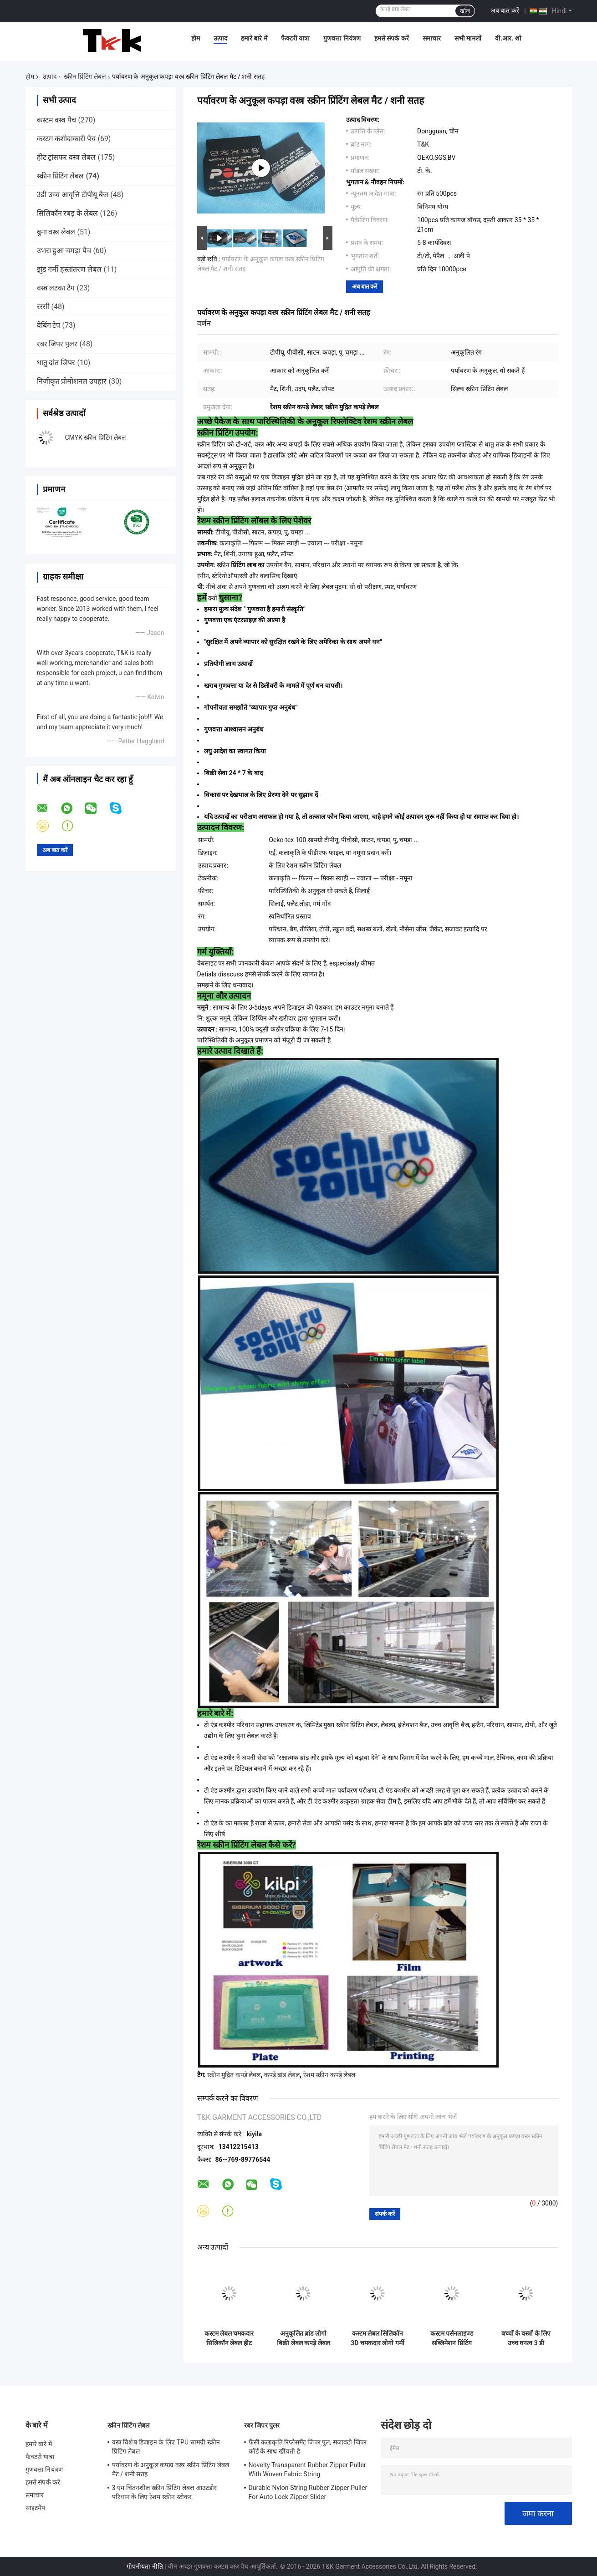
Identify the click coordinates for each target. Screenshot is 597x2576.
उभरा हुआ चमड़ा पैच (64, 250)
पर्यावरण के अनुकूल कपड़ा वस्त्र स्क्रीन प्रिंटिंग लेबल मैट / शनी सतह (171, 2469)
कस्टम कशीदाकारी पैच (66, 138)
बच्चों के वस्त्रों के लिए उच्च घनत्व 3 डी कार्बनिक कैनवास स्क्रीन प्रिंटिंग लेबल (526, 2338)
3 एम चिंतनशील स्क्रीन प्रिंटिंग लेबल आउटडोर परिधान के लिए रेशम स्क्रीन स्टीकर (164, 2492)
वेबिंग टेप (49, 325)
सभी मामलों (467, 38)
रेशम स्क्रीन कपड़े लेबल (329, 2074)
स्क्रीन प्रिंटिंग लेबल (85, 76)
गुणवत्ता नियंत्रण (341, 38)
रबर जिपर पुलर (57, 344)
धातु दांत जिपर (56, 362)
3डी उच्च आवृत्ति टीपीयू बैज (73, 194)
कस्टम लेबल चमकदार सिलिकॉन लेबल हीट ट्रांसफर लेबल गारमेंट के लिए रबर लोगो (228, 2338)
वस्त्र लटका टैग (56, 288)
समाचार (432, 38)
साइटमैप (36, 2507)
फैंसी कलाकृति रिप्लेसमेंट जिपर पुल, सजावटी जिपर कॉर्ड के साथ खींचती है (308, 2447)
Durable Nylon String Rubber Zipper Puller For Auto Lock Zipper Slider (308, 2492)
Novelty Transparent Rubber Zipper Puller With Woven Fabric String (307, 2469)
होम (195, 38)
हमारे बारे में (254, 38)
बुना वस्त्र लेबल (56, 232)
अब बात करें (504, 10)
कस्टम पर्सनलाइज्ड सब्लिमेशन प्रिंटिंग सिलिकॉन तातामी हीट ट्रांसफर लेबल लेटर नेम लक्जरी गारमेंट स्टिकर (451, 2338)
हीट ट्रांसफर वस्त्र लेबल (66, 157)
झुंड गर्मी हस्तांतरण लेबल (69, 269)
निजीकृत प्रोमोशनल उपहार (72, 381)
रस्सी (43, 306)
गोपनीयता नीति (145, 2566)
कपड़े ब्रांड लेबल (282, 2074)
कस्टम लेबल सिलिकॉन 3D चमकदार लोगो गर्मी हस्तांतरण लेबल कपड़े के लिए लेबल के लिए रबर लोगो (377, 2338)
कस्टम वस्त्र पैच (57, 120)
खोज (465, 11)
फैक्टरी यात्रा (295, 38)
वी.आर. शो (508, 38)
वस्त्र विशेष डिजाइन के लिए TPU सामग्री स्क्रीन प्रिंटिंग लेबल (166, 2447)
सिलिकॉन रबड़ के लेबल (67, 213)
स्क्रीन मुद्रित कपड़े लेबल (233, 2074)
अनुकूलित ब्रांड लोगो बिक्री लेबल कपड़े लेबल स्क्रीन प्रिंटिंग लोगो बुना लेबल (303, 2338)
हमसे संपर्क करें (391, 38)
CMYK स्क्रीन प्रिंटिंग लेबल (95, 437)
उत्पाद (220, 38)
